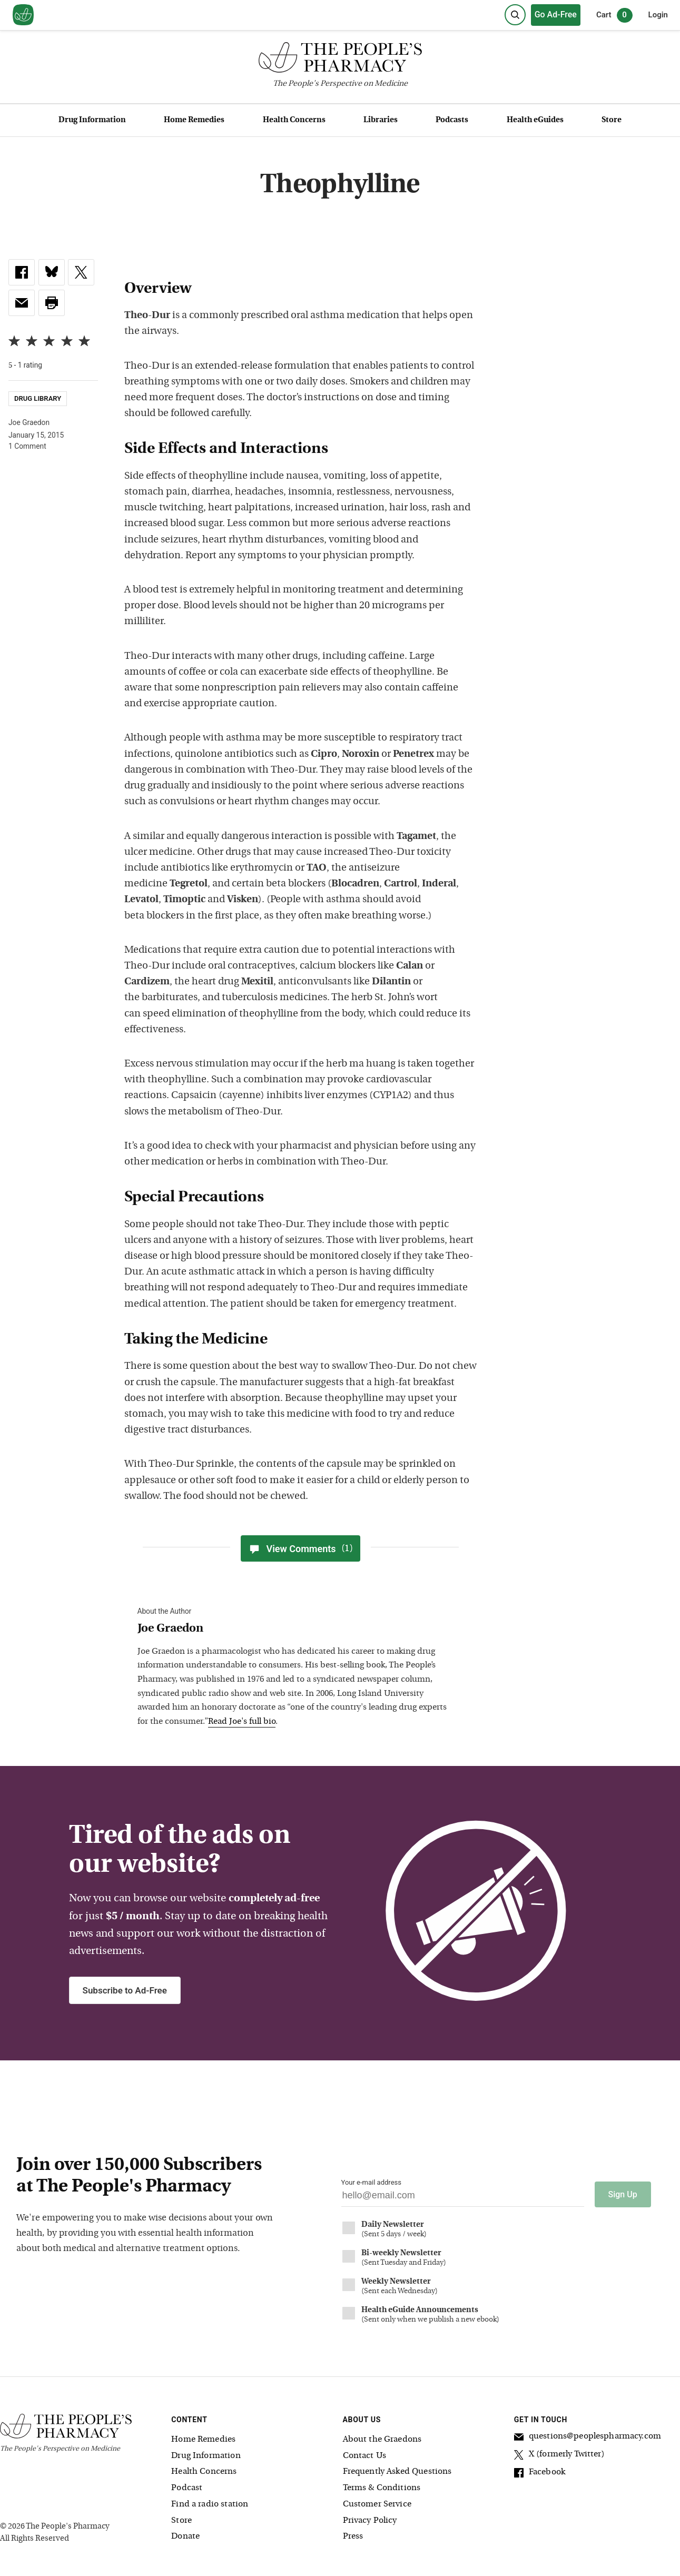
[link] (21, 272)
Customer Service (377, 2503)
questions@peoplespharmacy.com (587, 2437)
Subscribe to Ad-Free (125, 1990)
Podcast (186, 2487)
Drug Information (92, 120)
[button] (51, 303)
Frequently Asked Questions (397, 2471)
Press (353, 2536)
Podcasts (452, 120)
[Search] (515, 14)
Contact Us (365, 2455)
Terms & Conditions (382, 2487)
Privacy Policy (370, 2519)
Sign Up (622, 2194)
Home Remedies (194, 120)
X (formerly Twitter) (559, 2455)
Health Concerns (294, 120)
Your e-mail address (371, 2182)
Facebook (539, 2473)
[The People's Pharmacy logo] (340, 59)
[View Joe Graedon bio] (295, 1629)
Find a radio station (209, 2503)
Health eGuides (535, 120)
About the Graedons (382, 2438)
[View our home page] (23, 15)
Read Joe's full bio (241, 1722)
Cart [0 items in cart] (614, 15)
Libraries (380, 120)
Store (612, 120)
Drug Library (37, 398)
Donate (185, 2536)
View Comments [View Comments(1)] (300, 1548)
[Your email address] (462, 2198)
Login (658, 14)
